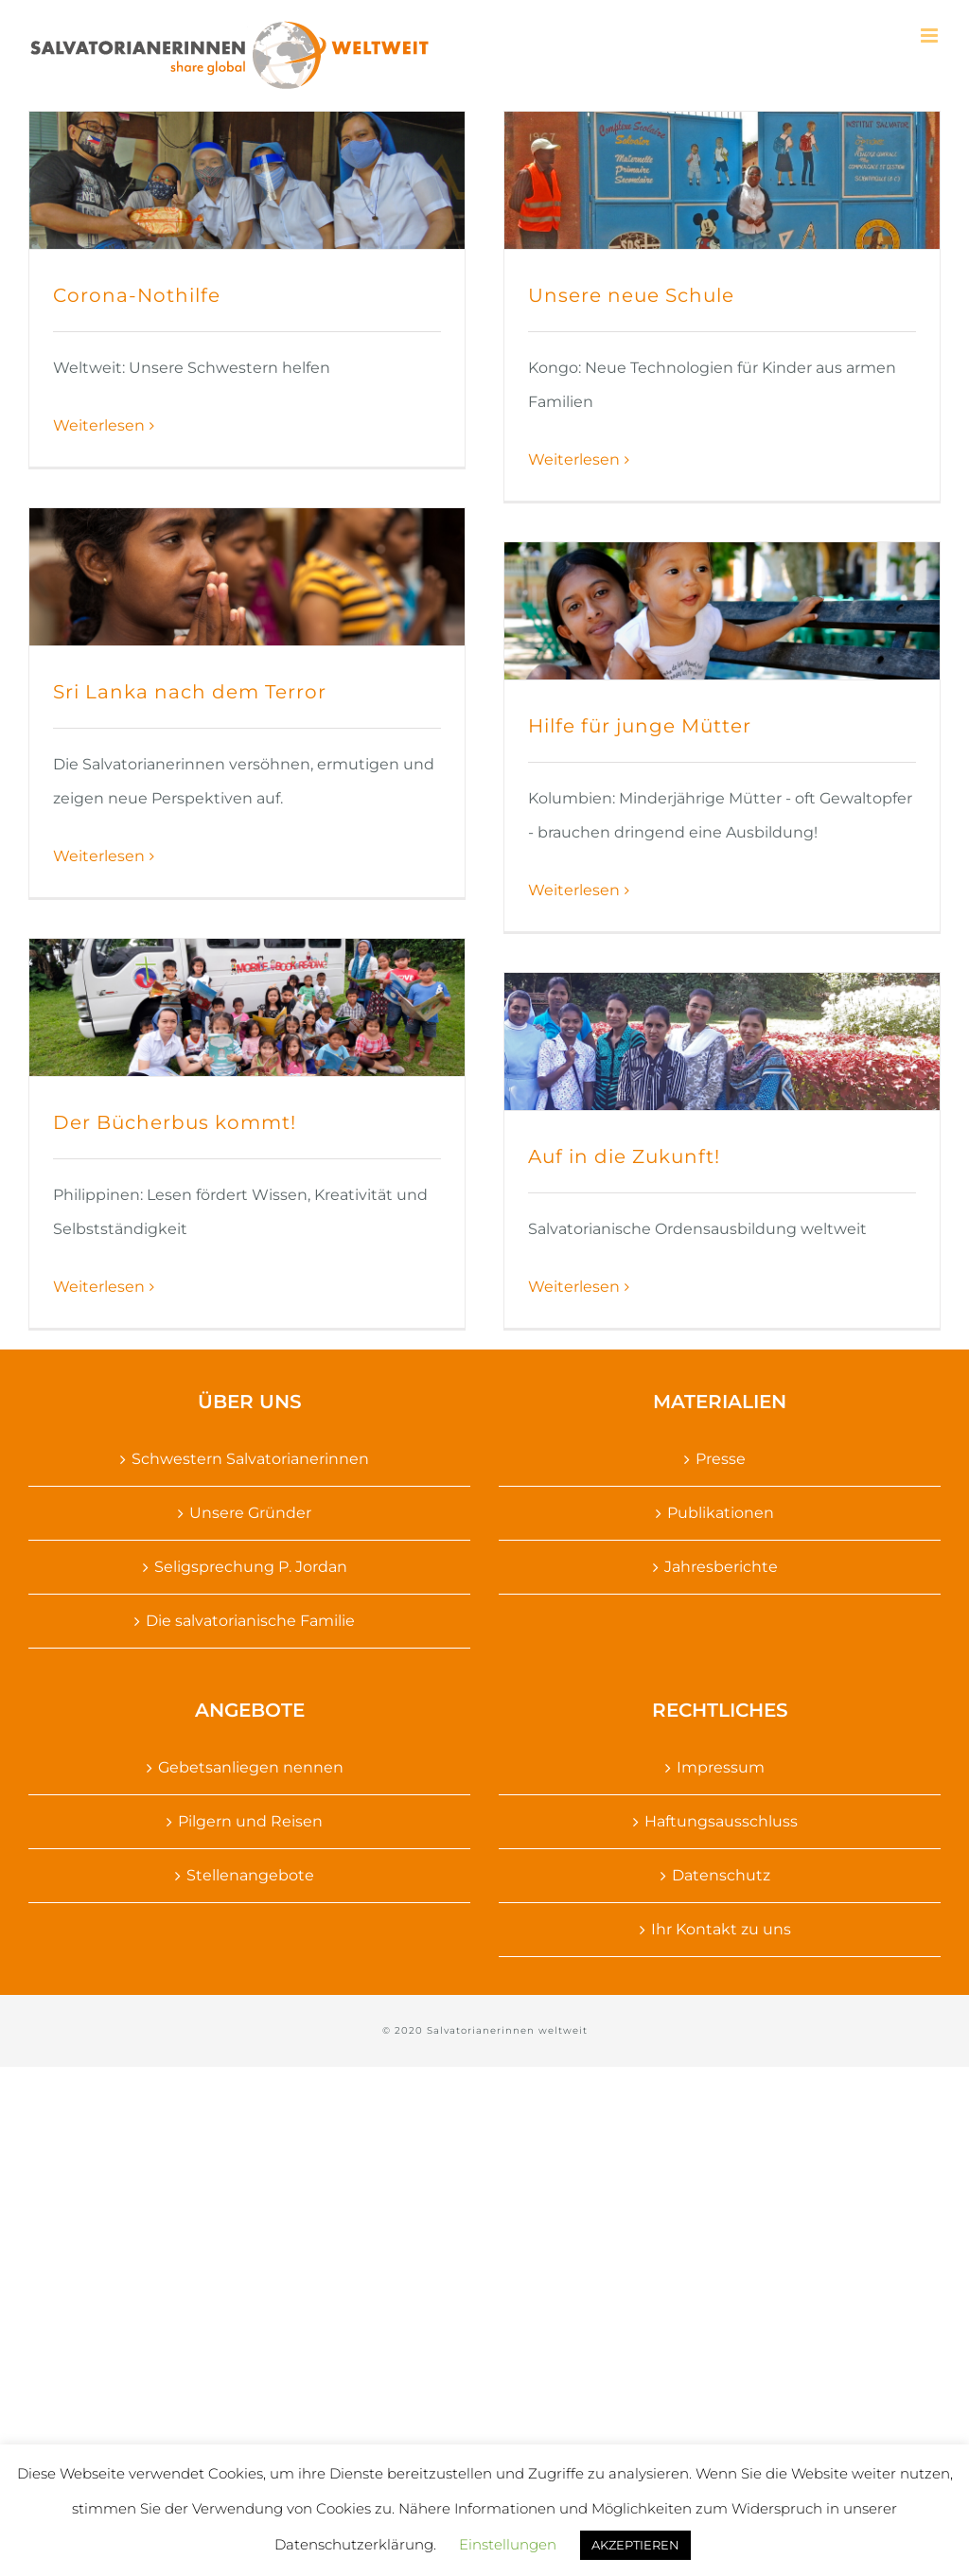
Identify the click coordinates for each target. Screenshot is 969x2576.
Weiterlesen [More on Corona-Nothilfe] (99, 425)
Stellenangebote (250, 1875)
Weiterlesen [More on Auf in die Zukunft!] (574, 1287)
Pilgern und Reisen (250, 1821)
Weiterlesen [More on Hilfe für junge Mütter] (574, 890)
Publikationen (720, 1513)
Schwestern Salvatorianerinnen (250, 1459)
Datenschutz (721, 1875)
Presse (721, 1459)
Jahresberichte (721, 1567)
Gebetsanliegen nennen (251, 1767)
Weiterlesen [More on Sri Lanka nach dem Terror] (99, 856)
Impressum (721, 1767)
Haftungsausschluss (721, 1821)
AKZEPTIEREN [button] (635, 2544)
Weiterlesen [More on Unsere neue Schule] (574, 459)
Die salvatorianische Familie (250, 1621)
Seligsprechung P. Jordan (250, 1567)
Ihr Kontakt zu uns (721, 1929)
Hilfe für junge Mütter (639, 726)
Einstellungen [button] (507, 2544)
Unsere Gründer (250, 1513)
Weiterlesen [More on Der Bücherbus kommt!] (99, 1287)
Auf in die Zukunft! (624, 1156)
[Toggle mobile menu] (931, 35)
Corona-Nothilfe (136, 295)
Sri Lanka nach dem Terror (189, 691)
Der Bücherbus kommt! (174, 1122)
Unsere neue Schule (631, 295)
